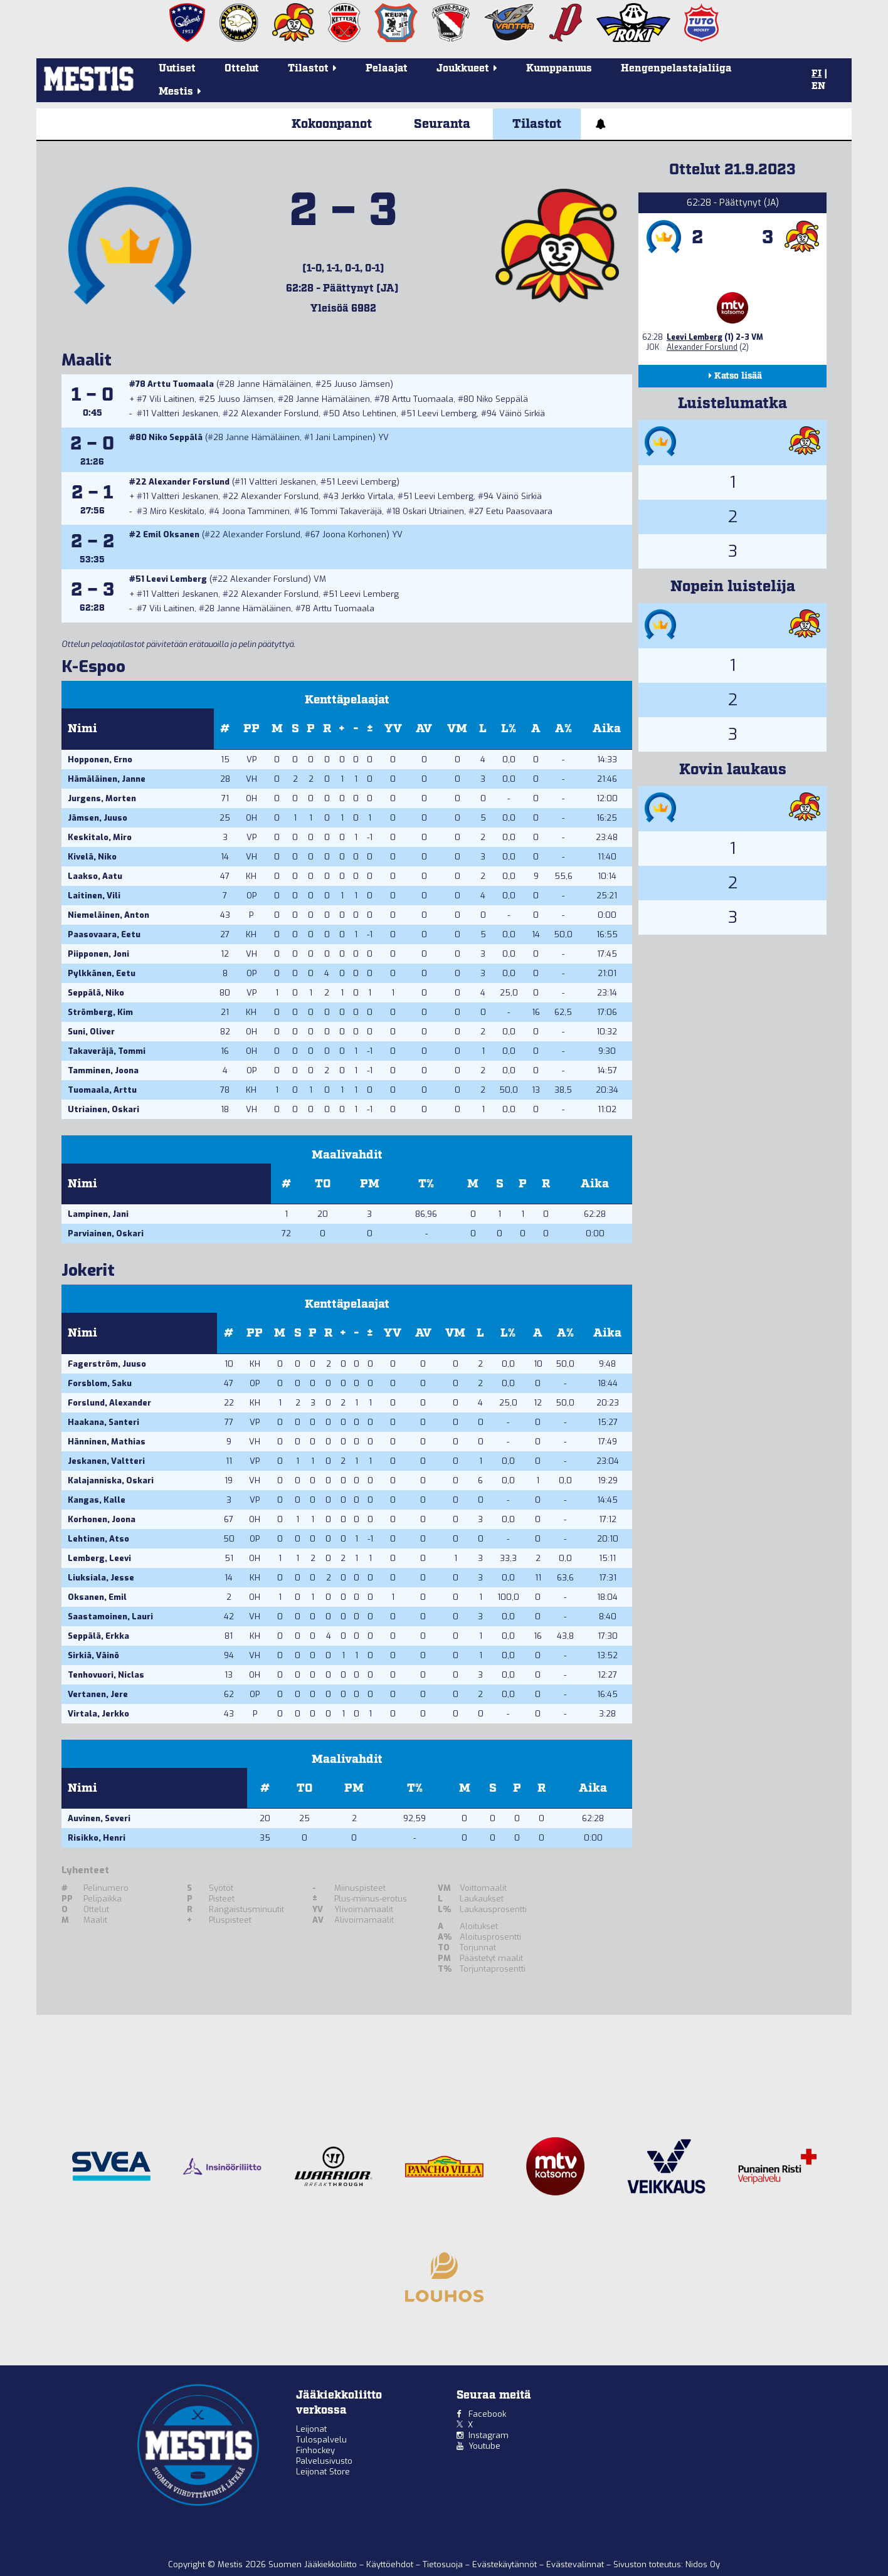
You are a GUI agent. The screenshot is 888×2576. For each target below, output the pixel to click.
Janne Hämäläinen (274, 384)
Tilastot (536, 124)
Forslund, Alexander (109, 1402)
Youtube (484, 2446)
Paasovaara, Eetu (104, 934)
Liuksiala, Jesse (101, 1577)
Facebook (487, 2414)
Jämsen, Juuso (97, 817)
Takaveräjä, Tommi (106, 1051)
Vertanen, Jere (98, 1694)
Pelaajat (387, 68)
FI (816, 74)
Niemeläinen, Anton (108, 915)
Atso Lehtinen (369, 413)
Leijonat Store (323, 2471)
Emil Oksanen (171, 534)
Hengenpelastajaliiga (676, 68)
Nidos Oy (702, 2564)
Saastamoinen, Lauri (110, 1616)
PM (369, 1184)
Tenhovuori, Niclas (106, 1674)
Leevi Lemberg (447, 413)
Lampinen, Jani (98, 1214)
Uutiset (177, 68)
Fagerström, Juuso (107, 1364)
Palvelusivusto (324, 2461)
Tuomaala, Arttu (102, 1090)
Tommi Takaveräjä (346, 511)
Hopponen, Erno (100, 759)
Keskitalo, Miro (100, 837)
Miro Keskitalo (177, 511)
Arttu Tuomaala (180, 384)
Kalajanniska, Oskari (111, 1480)
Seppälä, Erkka (98, 1636)
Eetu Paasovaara (519, 511)
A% (563, 729)
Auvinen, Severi (99, 1818)
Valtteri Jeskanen (184, 413)
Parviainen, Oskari (106, 1233)
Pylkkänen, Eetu (101, 973)
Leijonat (311, 2429)
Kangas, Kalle (96, 1500)
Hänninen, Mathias (106, 1441)
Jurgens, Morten (102, 798)
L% (508, 729)
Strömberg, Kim (100, 1012)
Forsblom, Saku (100, 1383)
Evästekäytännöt (505, 2564)
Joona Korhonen (354, 534)
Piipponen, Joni (98, 954)
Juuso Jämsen (362, 384)
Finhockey (315, 2450)
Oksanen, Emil (97, 1597)
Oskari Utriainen (433, 511)
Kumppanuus (559, 68)
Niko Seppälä (502, 399)
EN (818, 86)
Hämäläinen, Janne (106, 779)
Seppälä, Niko (96, 992)
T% (426, 1184)
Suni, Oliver (91, 1031)
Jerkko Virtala (367, 496)
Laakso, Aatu (95, 876)
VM (457, 729)
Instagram (488, 2435)
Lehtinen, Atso (98, 1538)
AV (424, 729)
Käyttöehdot (391, 2564)
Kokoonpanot (332, 124)
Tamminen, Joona (103, 1070)
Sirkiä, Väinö (93, 1655)
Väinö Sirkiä (522, 413)
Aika (607, 729)
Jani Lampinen (344, 437)
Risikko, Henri (96, 1837)
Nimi (82, 729)
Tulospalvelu (321, 2439)
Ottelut (242, 68)
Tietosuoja (444, 2564)
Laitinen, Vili (94, 895)
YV (393, 729)
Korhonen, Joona (101, 1519)
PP (251, 729)
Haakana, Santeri (103, 1422)
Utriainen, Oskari (103, 1109)
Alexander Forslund (280, 413)
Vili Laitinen (171, 399)
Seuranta (442, 124)
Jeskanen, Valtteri (106, 1461)
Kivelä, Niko (92, 856)
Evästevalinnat (575, 2564)
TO (322, 1184)
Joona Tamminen (256, 511)
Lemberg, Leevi (99, 1558)
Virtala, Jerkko (98, 1713)
